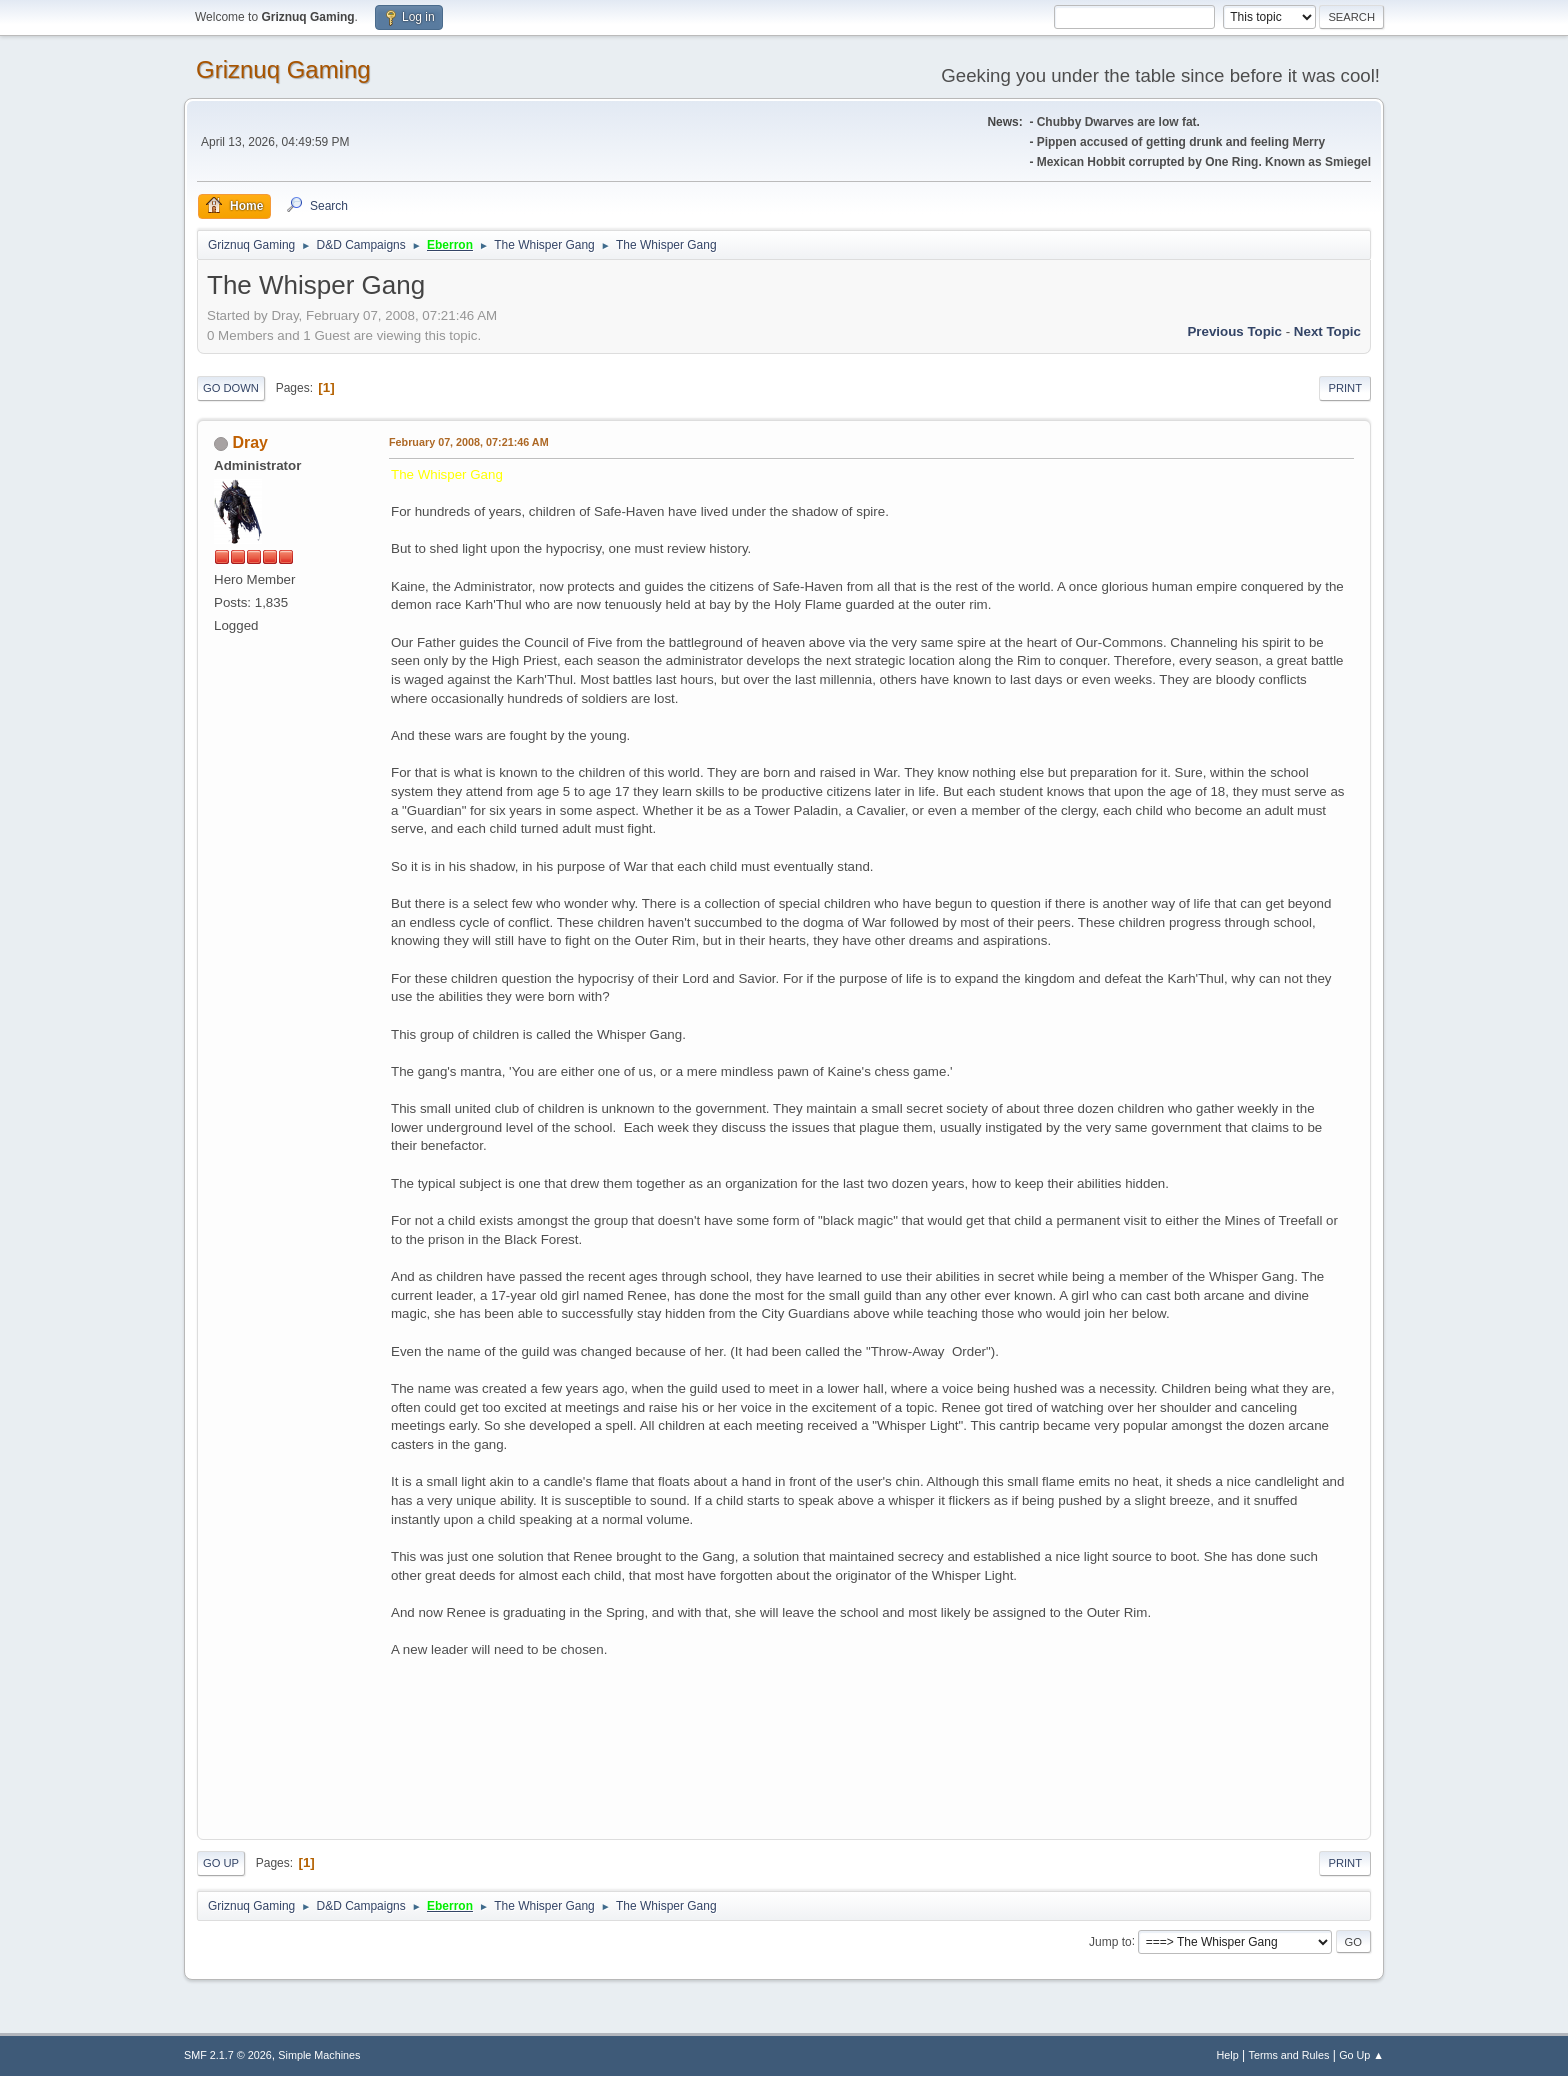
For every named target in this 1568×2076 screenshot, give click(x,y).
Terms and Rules (1289, 2055)
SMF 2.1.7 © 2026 (228, 2055)
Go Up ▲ (1361, 2055)
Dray (250, 442)
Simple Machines (319, 2055)
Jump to (1110, 1941)
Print (1345, 388)
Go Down (231, 388)
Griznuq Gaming (283, 69)
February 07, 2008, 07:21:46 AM (469, 442)
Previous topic (1234, 331)
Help (1228, 2055)
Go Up (221, 1863)
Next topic (1327, 331)
